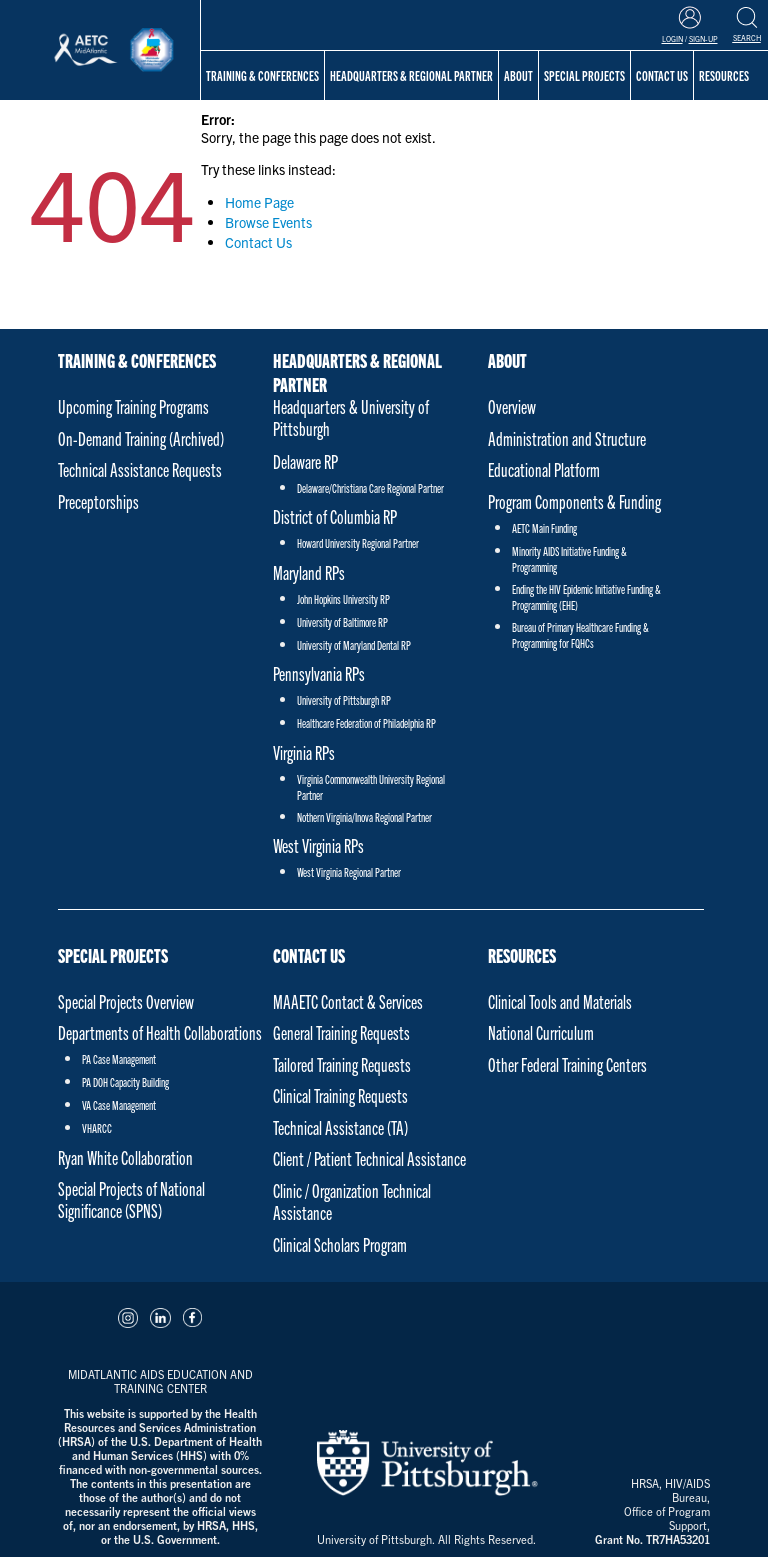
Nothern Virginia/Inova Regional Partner (364, 816)
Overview (512, 406)
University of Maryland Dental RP (354, 644)
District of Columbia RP (335, 516)
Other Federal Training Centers (567, 1064)
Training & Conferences (262, 75)
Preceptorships (98, 501)
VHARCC (97, 1127)
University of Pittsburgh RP (344, 699)
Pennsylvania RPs (319, 673)
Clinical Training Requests (340, 1095)
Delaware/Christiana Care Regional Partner (370, 487)
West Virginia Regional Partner (349, 871)
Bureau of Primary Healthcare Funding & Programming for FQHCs (580, 634)
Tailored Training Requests (342, 1064)
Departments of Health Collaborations (160, 1032)
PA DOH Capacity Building (125, 1081)
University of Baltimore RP (342, 621)
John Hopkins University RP (343, 598)
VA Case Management (119, 1104)
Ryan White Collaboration (125, 1157)
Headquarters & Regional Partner (411, 75)
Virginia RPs (304, 752)
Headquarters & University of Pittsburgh (351, 417)
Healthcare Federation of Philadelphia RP (366, 722)
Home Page (259, 202)
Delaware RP (305, 461)
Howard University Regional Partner (358, 542)
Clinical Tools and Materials (560, 1001)
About (507, 360)
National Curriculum (541, 1032)
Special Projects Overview (126, 1001)
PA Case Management (119, 1058)
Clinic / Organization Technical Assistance (352, 1201)
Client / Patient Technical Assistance (369, 1158)
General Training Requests (341, 1032)
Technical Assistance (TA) (340, 1127)
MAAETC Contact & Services (348, 1001)
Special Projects (113, 955)
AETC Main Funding (544, 527)
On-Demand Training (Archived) (141, 438)
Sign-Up (703, 39)
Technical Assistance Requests (140, 469)
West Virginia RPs (318, 845)
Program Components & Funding (574, 501)
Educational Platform (544, 469)
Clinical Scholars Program (340, 1244)
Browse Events (268, 222)
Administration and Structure (567, 438)
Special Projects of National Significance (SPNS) (131, 1199)
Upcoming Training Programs (133, 406)
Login (672, 39)
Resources (522, 955)
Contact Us (258, 242)
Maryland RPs (309, 572)
